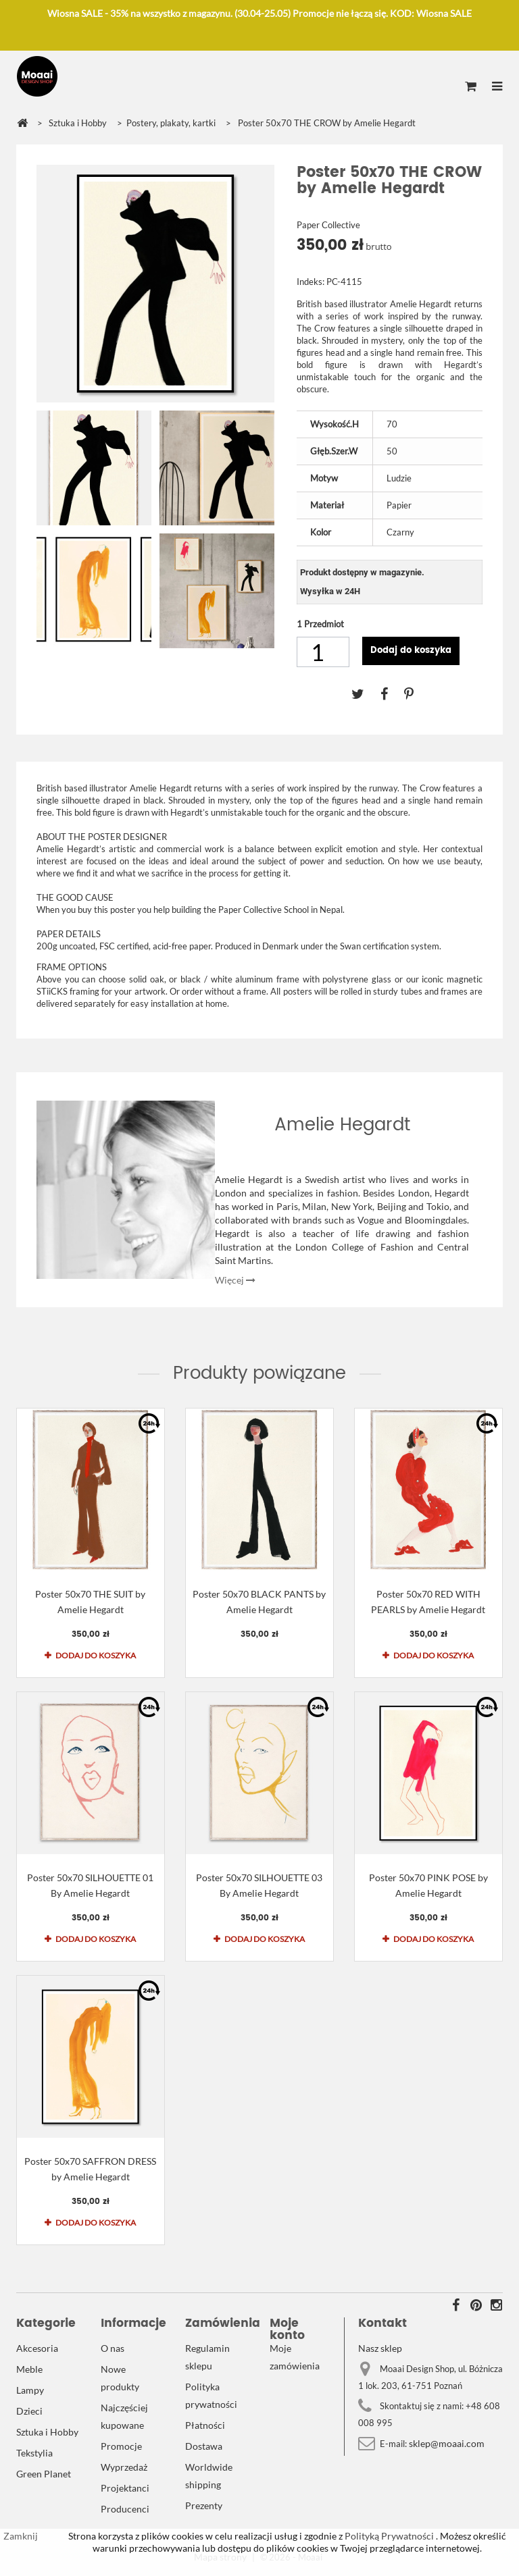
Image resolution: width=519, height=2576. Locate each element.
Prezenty (203, 2505)
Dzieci (29, 2411)
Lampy (30, 2390)
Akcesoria (37, 2348)
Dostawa (203, 2446)
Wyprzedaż (124, 2467)
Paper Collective (328, 224)
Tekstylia (34, 2453)
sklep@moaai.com (447, 2443)
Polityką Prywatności (388, 2536)
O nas (112, 2348)
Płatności (205, 2425)
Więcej (235, 1280)
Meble (29, 2369)
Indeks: (310, 281)
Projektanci (125, 2488)
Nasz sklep (380, 2348)
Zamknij (20, 2536)
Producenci (125, 2509)
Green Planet (43, 2473)
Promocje (121, 2446)
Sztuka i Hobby (47, 2432)
